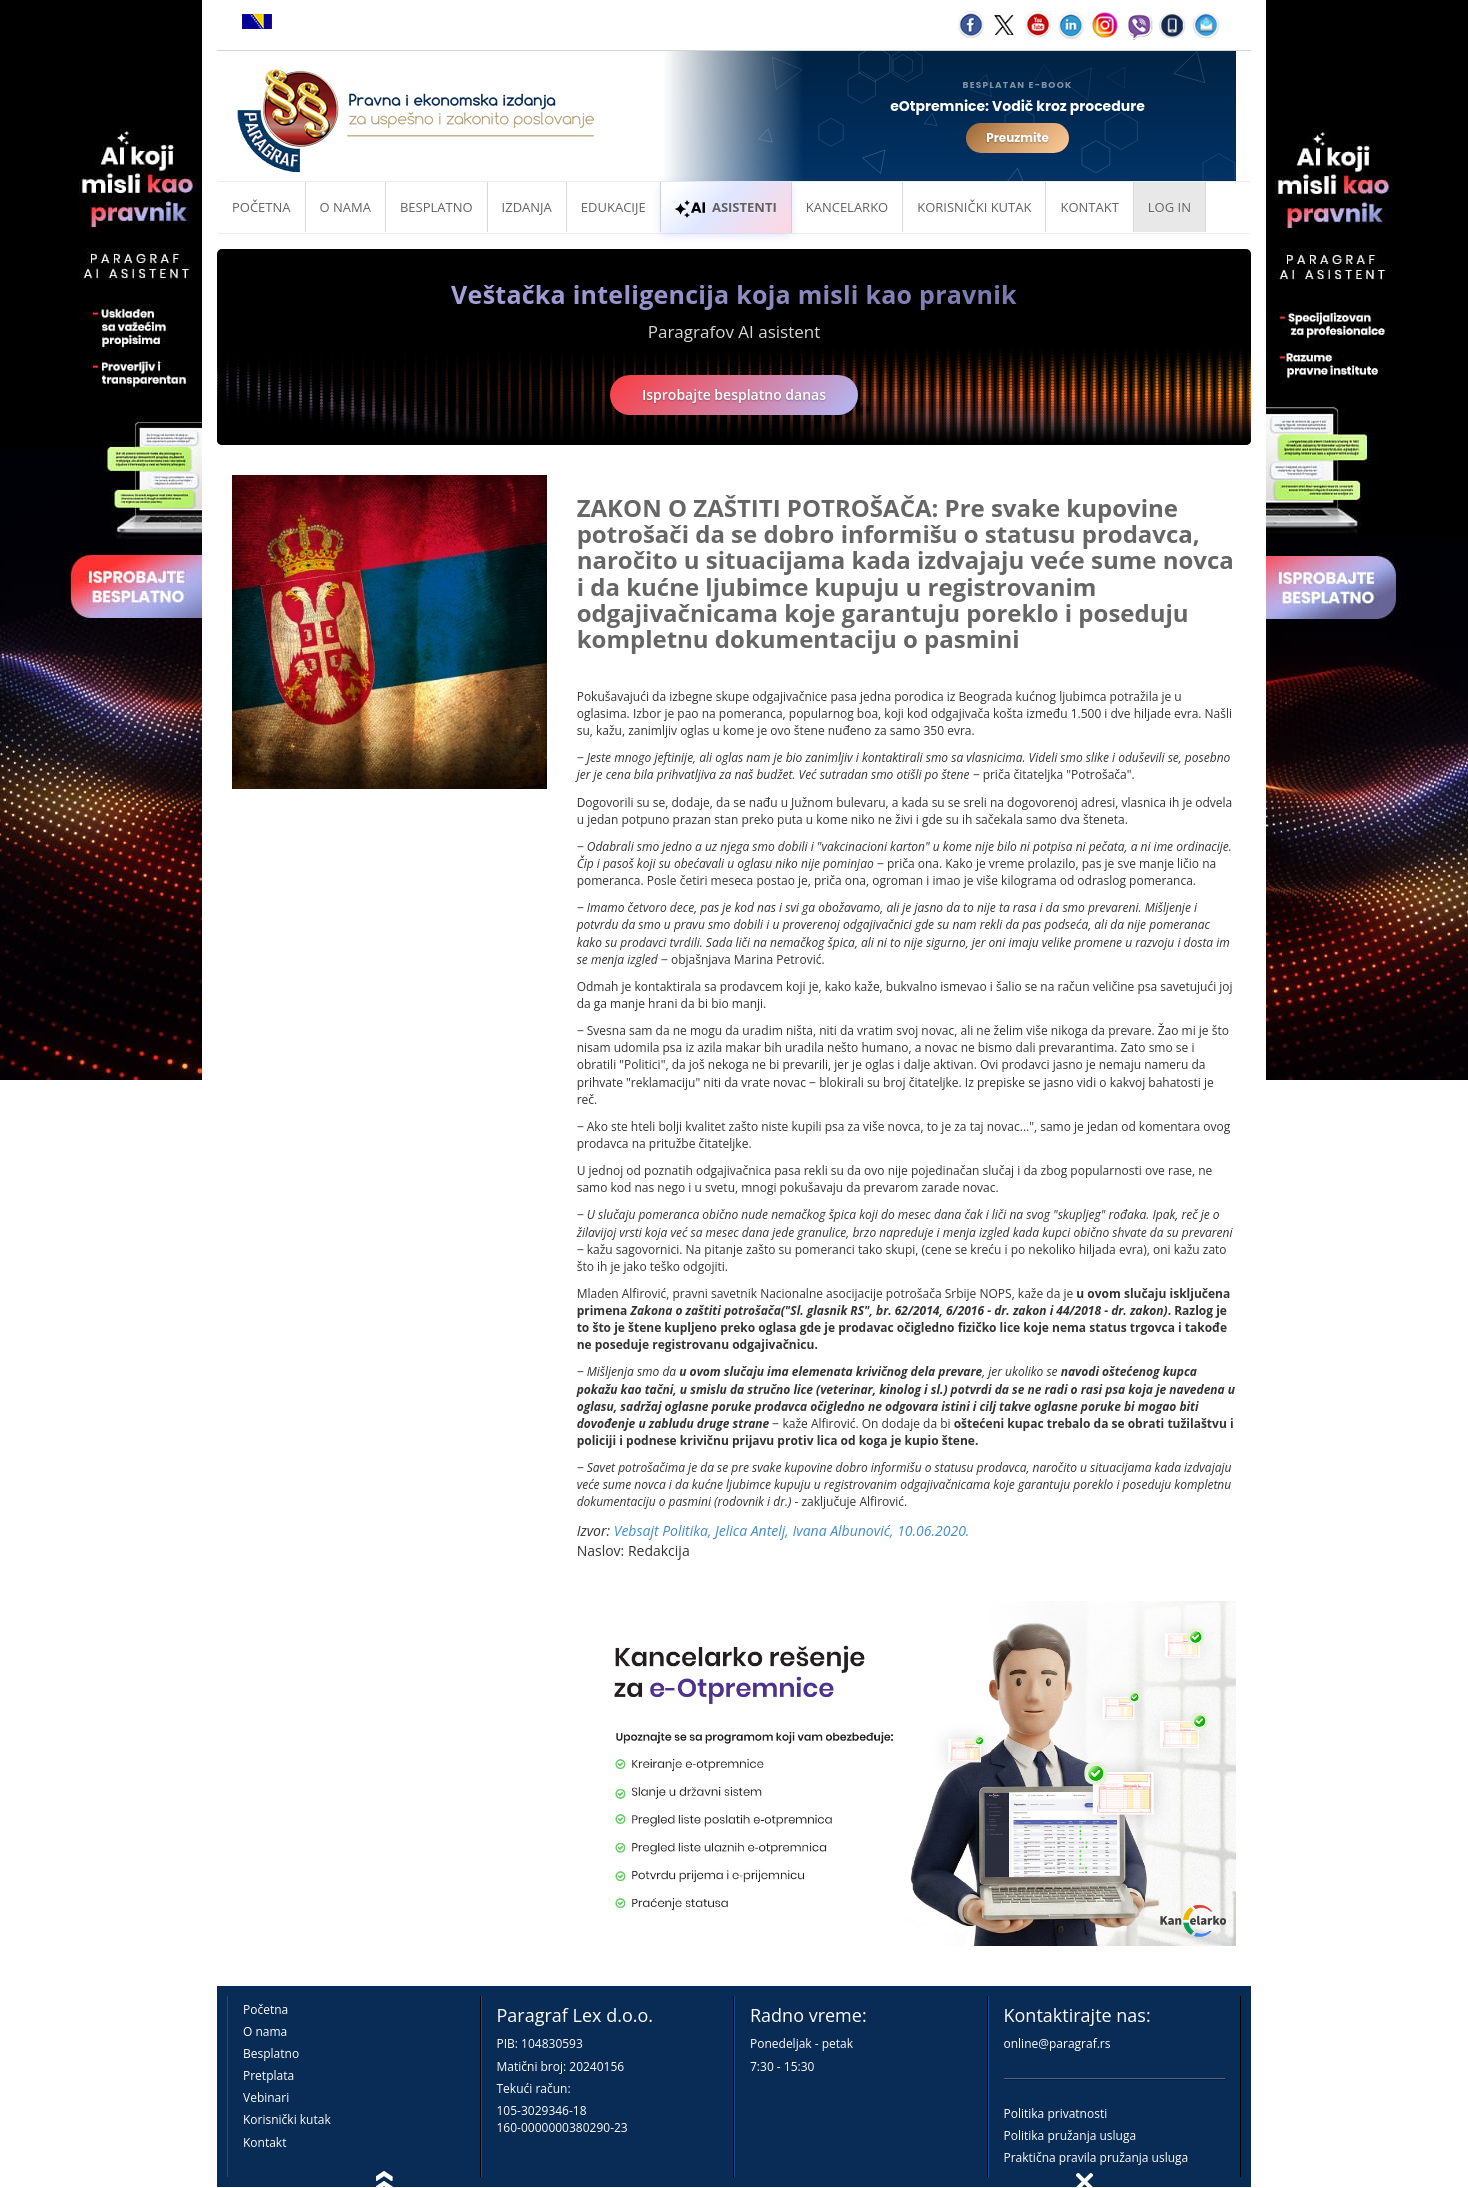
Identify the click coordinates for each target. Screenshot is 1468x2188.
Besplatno (436, 207)
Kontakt (264, 2142)
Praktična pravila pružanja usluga (1096, 2157)
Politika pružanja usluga (1070, 2135)
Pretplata (268, 2075)
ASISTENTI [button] (726, 207)
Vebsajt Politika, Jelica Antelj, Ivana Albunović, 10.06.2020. (792, 1530)
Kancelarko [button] (847, 207)
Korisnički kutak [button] (974, 207)
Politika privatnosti (1056, 2113)
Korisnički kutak (287, 2119)
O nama (345, 207)
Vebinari (266, 2097)
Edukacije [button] (613, 207)
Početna (261, 207)
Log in (1169, 207)
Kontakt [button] (1089, 207)
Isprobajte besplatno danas (734, 394)
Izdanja (527, 207)
